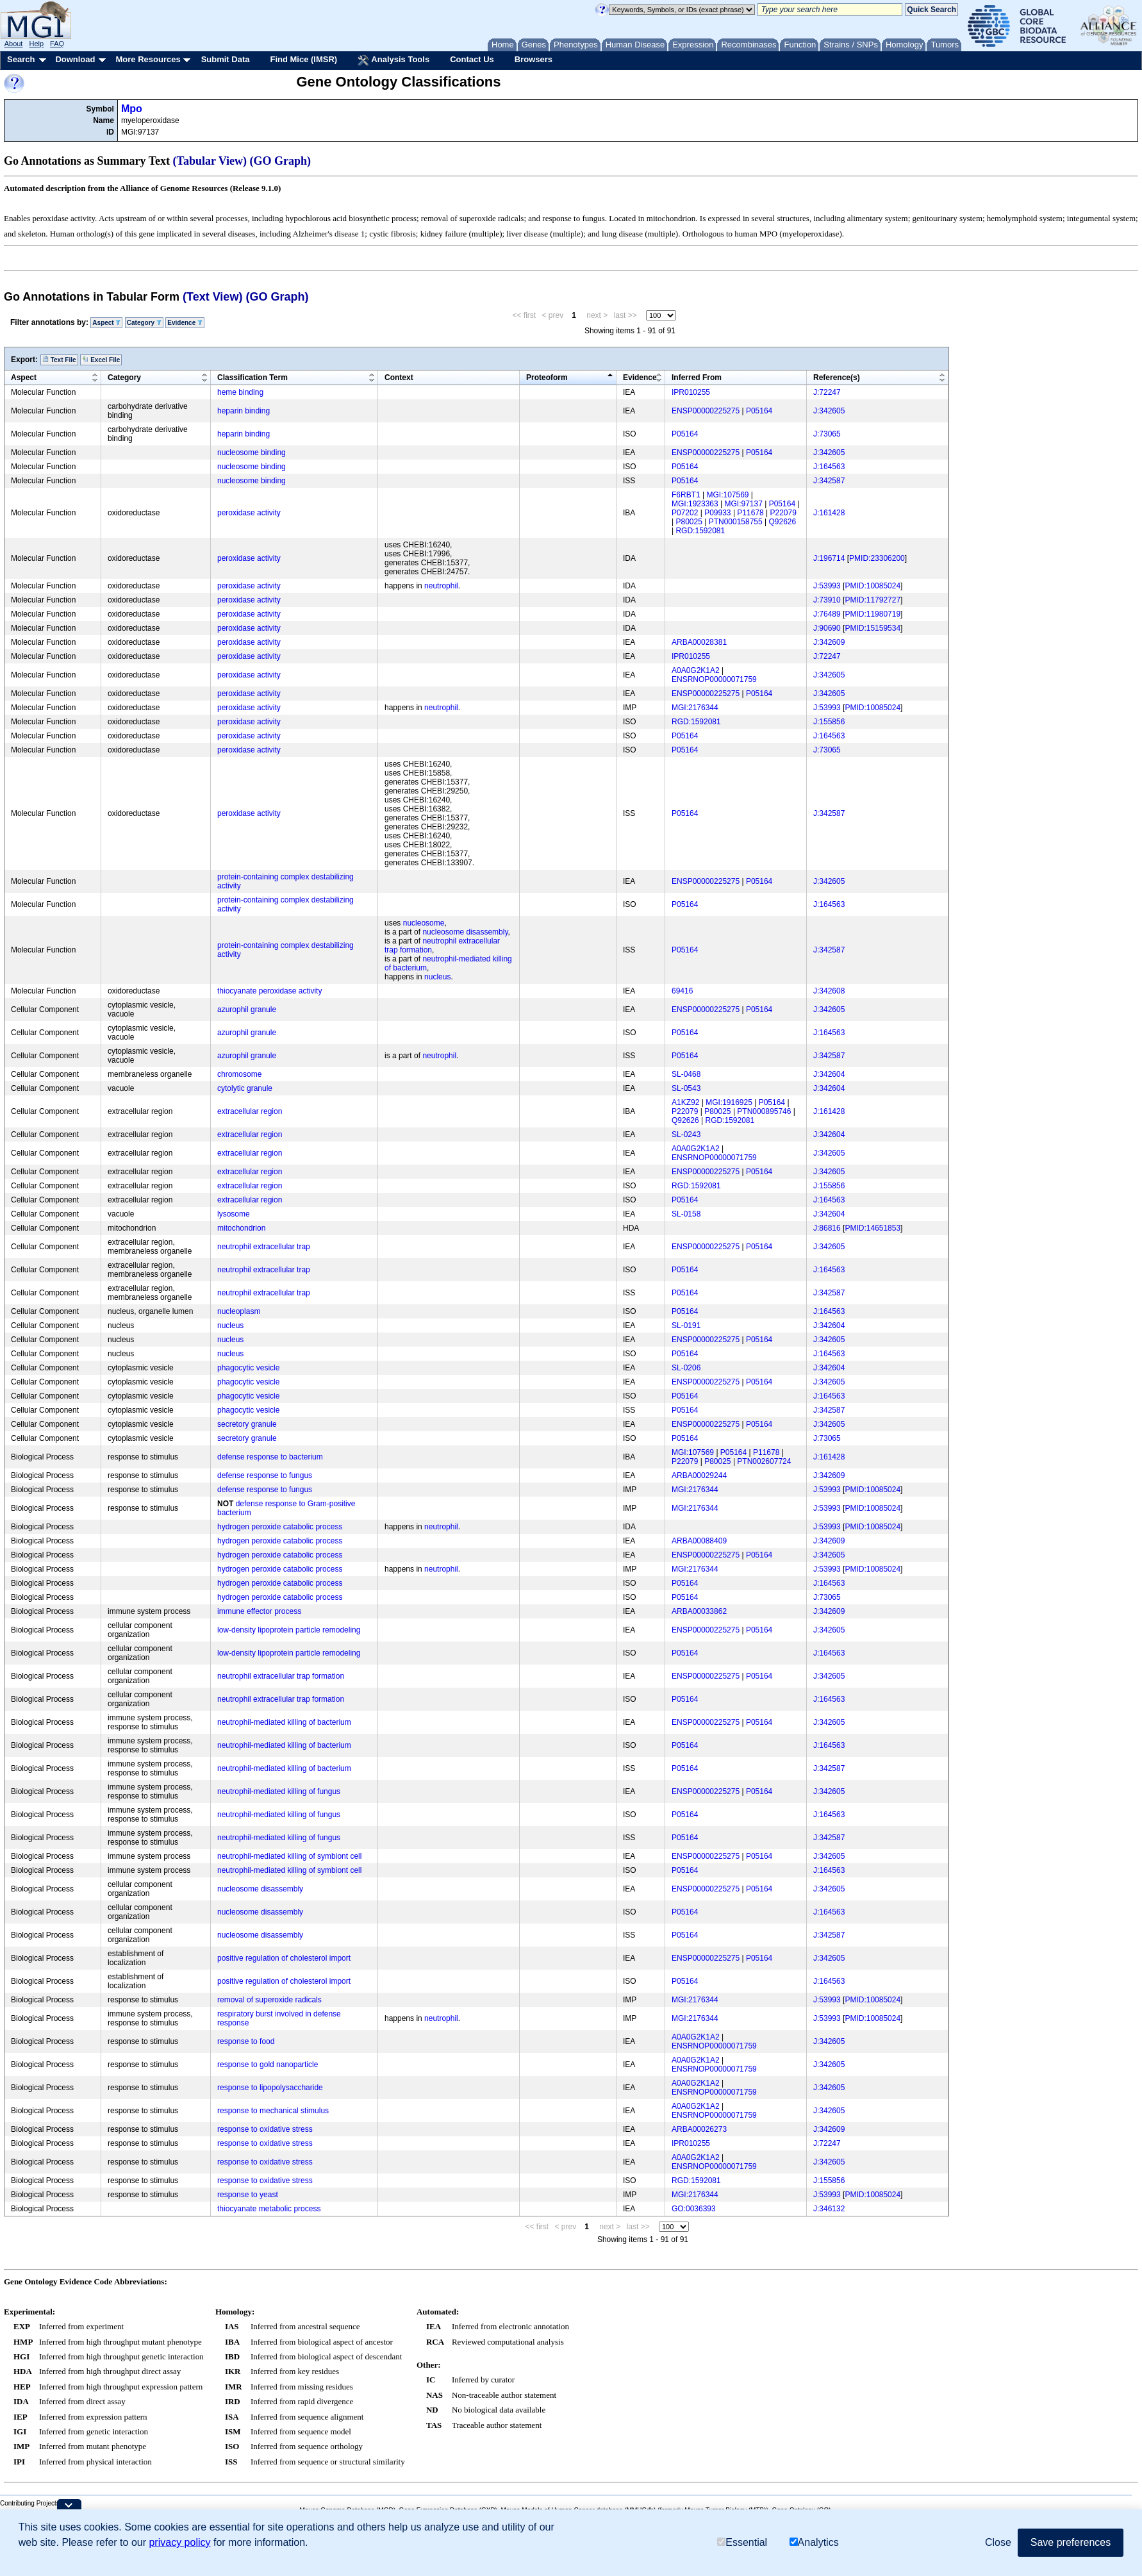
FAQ (57, 43)
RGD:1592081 (700, 530)
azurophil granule (246, 1009)
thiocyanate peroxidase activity (269, 990)
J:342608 (829, 990)
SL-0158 (686, 1213)
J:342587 (829, 480)
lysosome (233, 1213)
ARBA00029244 (699, 1475)
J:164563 (829, 466)
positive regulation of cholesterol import (284, 1958)
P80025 (688, 521)
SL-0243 (686, 1134)
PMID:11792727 (872, 599)
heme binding (240, 392)
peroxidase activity (249, 512)
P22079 (783, 512)
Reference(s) (836, 377)
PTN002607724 (764, 1461)
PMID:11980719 (872, 614)
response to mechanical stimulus (273, 2110)
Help (36, 43)
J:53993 (827, 585)
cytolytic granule (244, 1088)
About (13, 43)
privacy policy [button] (179, 2542)
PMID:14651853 (872, 1228)
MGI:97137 (744, 503)
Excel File (101, 359)
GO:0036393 (694, 2208)
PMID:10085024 (872, 585)
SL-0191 (686, 1325)
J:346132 (829, 2208)
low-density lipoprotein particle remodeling (288, 1629)
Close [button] (998, 2542)
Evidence (185, 322)
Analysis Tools (393, 60)
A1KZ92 (685, 1102)
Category (144, 322)
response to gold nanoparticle (267, 2064)
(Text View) (212, 296)
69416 (682, 990)
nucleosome (424, 922)
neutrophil (441, 585)
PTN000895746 (764, 1111)
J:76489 (827, 614)
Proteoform (547, 377)
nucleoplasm (238, 1311)
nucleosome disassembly (465, 931)
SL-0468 (686, 1074)
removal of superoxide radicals (269, 1999)
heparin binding (243, 410)
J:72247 (827, 392)
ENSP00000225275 (706, 410)
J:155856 (829, 721)
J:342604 (829, 1074)
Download (75, 59)
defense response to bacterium (270, 1456)
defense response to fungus (264, 1475)
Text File (59, 359)
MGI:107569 (727, 494)
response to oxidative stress (265, 2129)
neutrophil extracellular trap (263, 1246)
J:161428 (829, 512)
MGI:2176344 (695, 707)
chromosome (239, 1074)
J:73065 (827, 433)
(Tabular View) (210, 160)
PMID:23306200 (877, 558)
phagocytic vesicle (248, 1367)
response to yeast (247, 2194)
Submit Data (225, 59)
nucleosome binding (251, 452)
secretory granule (247, 1424)
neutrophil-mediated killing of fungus (278, 1791)
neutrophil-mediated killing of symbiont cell (289, 1856)
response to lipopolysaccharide (270, 2087)
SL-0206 (686, 1367)
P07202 (685, 512)
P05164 (759, 410)
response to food (245, 2041)
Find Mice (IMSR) (303, 59)
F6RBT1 (686, 494)
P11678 (750, 512)
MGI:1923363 (695, 503)
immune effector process (259, 1611)
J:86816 (827, 1228)
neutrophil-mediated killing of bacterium (284, 1722)
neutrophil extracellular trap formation (280, 1676)
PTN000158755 (736, 521)
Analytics (814, 2542)
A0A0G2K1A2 (696, 670)
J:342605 (829, 410)
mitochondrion (241, 1228)
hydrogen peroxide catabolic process (279, 1526)
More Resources (147, 59)
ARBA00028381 (699, 642)
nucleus (437, 976)
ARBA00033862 (699, 1611)
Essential (742, 2542)
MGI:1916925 (729, 1102)
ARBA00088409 (699, 1540)
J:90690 (827, 628)
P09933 (717, 512)
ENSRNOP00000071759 (714, 679)
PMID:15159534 (872, 628)
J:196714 (829, 558)
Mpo (131, 108)
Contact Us (472, 59)
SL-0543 (686, 1088)
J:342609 (829, 642)
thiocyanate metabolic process (268, 2208)
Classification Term (252, 377)
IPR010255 (691, 392)
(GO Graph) (280, 160)
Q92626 (783, 521)
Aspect (106, 322)
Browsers (533, 59)
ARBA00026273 (699, 2129)
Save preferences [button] (1070, 2542)
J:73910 (827, 599)
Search (21, 59)
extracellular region (249, 1111)
